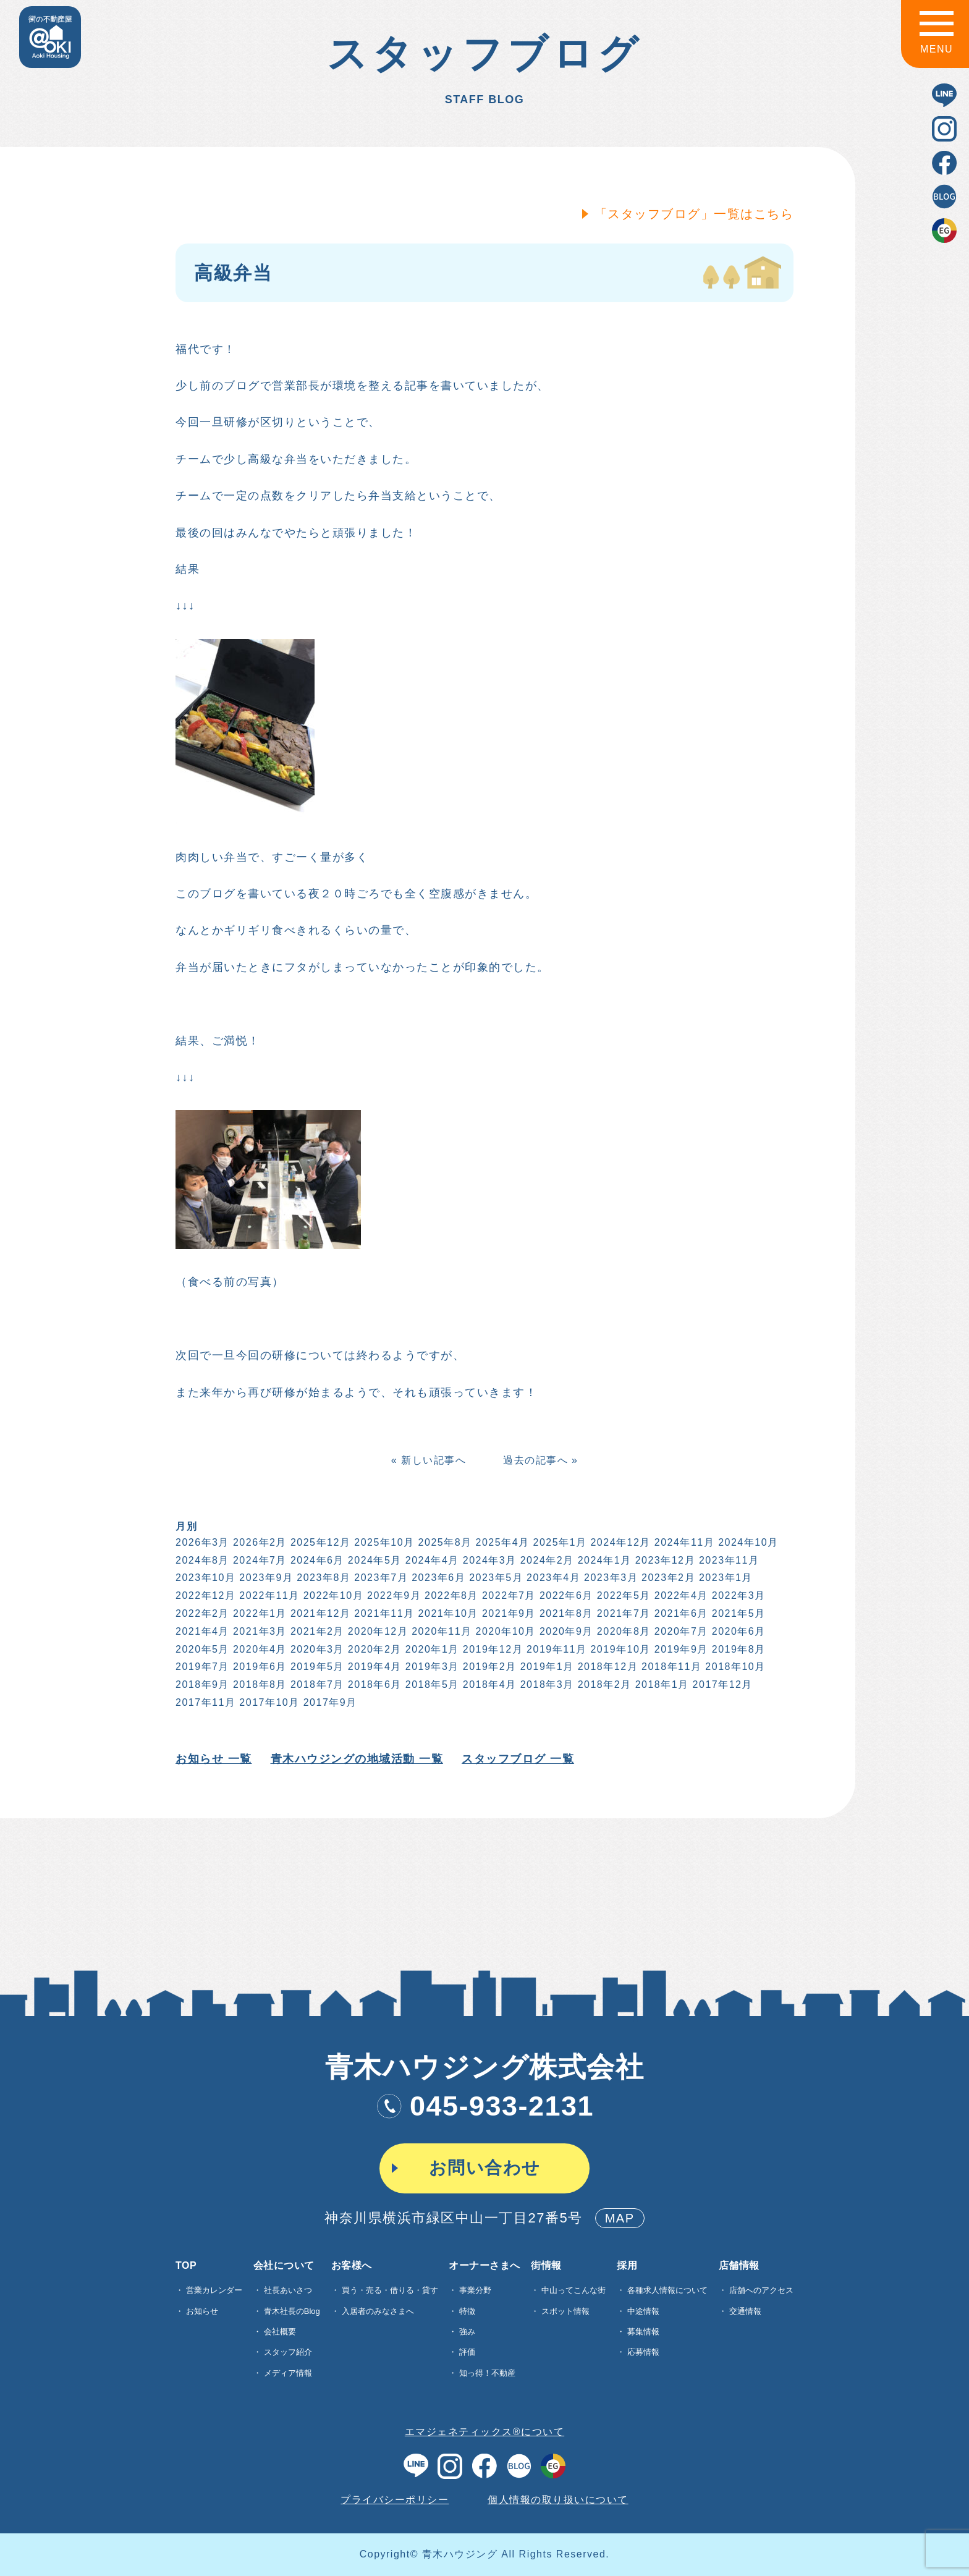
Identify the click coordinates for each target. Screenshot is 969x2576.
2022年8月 (450, 1595)
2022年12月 (204, 1595)
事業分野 (475, 2290)
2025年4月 (501, 1542)
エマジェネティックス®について (484, 2431)
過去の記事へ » (539, 1460)
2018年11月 (670, 1666)
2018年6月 (373, 1684)
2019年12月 (492, 1649)
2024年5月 (373, 1560)
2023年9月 (265, 1577)
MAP (620, 2218)
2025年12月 (319, 1542)
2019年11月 (556, 1649)
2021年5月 (737, 1613)
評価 (467, 2352)
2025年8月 (444, 1542)
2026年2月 (259, 1542)
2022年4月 (680, 1595)
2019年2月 (488, 1666)
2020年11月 (441, 1631)
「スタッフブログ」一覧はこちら (693, 214)
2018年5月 (431, 1684)
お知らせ (202, 2311)
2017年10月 (268, 1702)
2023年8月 (323, 1577)
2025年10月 (383, 1542)
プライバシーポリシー (395, 2499)
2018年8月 (259, 1684)
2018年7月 (316, 1684)
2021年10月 (447, 1613)
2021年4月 (201, 1631)
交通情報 (745, 2311)
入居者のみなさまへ (378, 2311)
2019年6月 (259, 1666)
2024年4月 (431, 1560)
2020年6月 (737, 1631)
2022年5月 (623, 1595)
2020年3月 (316, 1649)
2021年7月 (623, 1613)
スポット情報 (565, 2311)
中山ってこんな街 (573, 2290)
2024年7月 (259, 1560)
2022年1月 (259, 1613)
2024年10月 (747, 1542)
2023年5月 (495, 1577)
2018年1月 (661, 1684)
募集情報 (643, 2331)
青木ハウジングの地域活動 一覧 (355, 1759)
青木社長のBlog (292, 2311)
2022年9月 (393, 1595)
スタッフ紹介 (288, 2352)
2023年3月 (610, 1577)
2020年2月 (373, 1649)
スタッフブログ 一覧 (517, 1759)
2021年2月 (316, 1631)
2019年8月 (737, 1649)
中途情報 (643, 2311)
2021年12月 (319, 1613)
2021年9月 (508, 1613)
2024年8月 (201, 1560)
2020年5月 (201, 1649)
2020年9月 (565, 1631)
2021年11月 (383, 1613)
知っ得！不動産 (487, 2373)
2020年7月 (680, 1631)
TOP (186, 2266)
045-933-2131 (484, 2106)
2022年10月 (332, 1595)
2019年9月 (680, 1649)
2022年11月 (268, 1595)
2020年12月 (377, 1631)
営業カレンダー (214, 2290)
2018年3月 (546, 1684)
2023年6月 (438, 1577)
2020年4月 (259, 1649)
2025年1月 (559, 1542)
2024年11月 (683, 1542)
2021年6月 (680, 1613)
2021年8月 (565, 1613)
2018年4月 (488, 1684)
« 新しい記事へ (427, 1460)
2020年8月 (623, 1631)
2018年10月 (734, 1666)
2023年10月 (204, 1577)
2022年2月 (201, 1613)
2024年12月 (620, 1542)
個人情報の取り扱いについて (558, 2499)
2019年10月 (620, 1649)
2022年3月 (737, 1595)
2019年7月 (201, 1666)
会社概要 (280, 2331)
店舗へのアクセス (761, 2290)
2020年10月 (505, 1631)
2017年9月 (329, 1702)
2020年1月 (431, 1649)
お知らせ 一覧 (212, 1759)
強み (467, 2331)
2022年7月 (508, 1595)
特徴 (467, 2311)
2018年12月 (607, 1666)
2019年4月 (373, 1666)
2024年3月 (488, 1560)
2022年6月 (565, 1595)
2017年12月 (721, 1684)
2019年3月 (431, 1666)
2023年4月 (553, 1577)
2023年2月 (667, 1577)
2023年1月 (724, 1577)
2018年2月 (603, 1684)
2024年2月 (546, 1560)
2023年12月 (664, 1560)
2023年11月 (728, 1560)
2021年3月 (259, 1631)
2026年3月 (201, 1542)
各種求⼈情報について (667, 2290)
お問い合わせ (485, 2167)
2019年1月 (546, 1666)
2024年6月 (316, 1560)
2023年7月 (380, 1577)
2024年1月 (603, 1560)
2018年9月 (201, 1684)
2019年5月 (316, 1666)
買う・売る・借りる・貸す (390, 2290)
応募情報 (643, 2352)
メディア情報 (288, 2373)
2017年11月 (204, 1702)
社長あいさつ (288, 2290)
